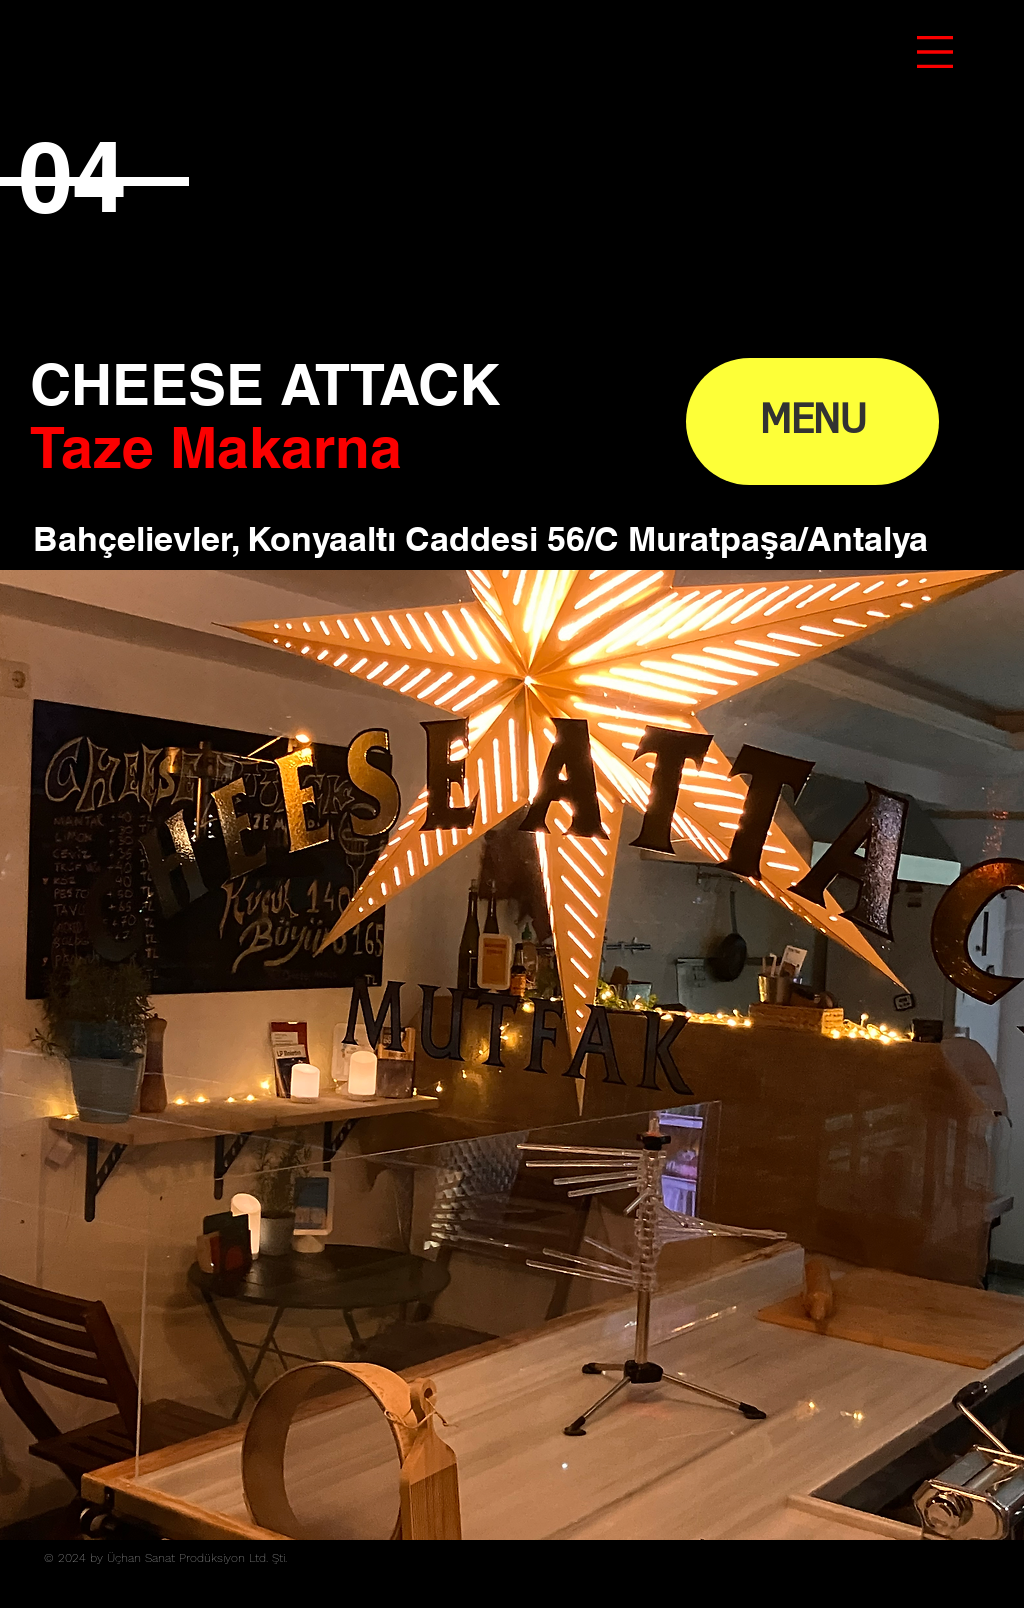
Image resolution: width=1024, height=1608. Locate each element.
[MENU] (812, 421)
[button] (935, 52)
